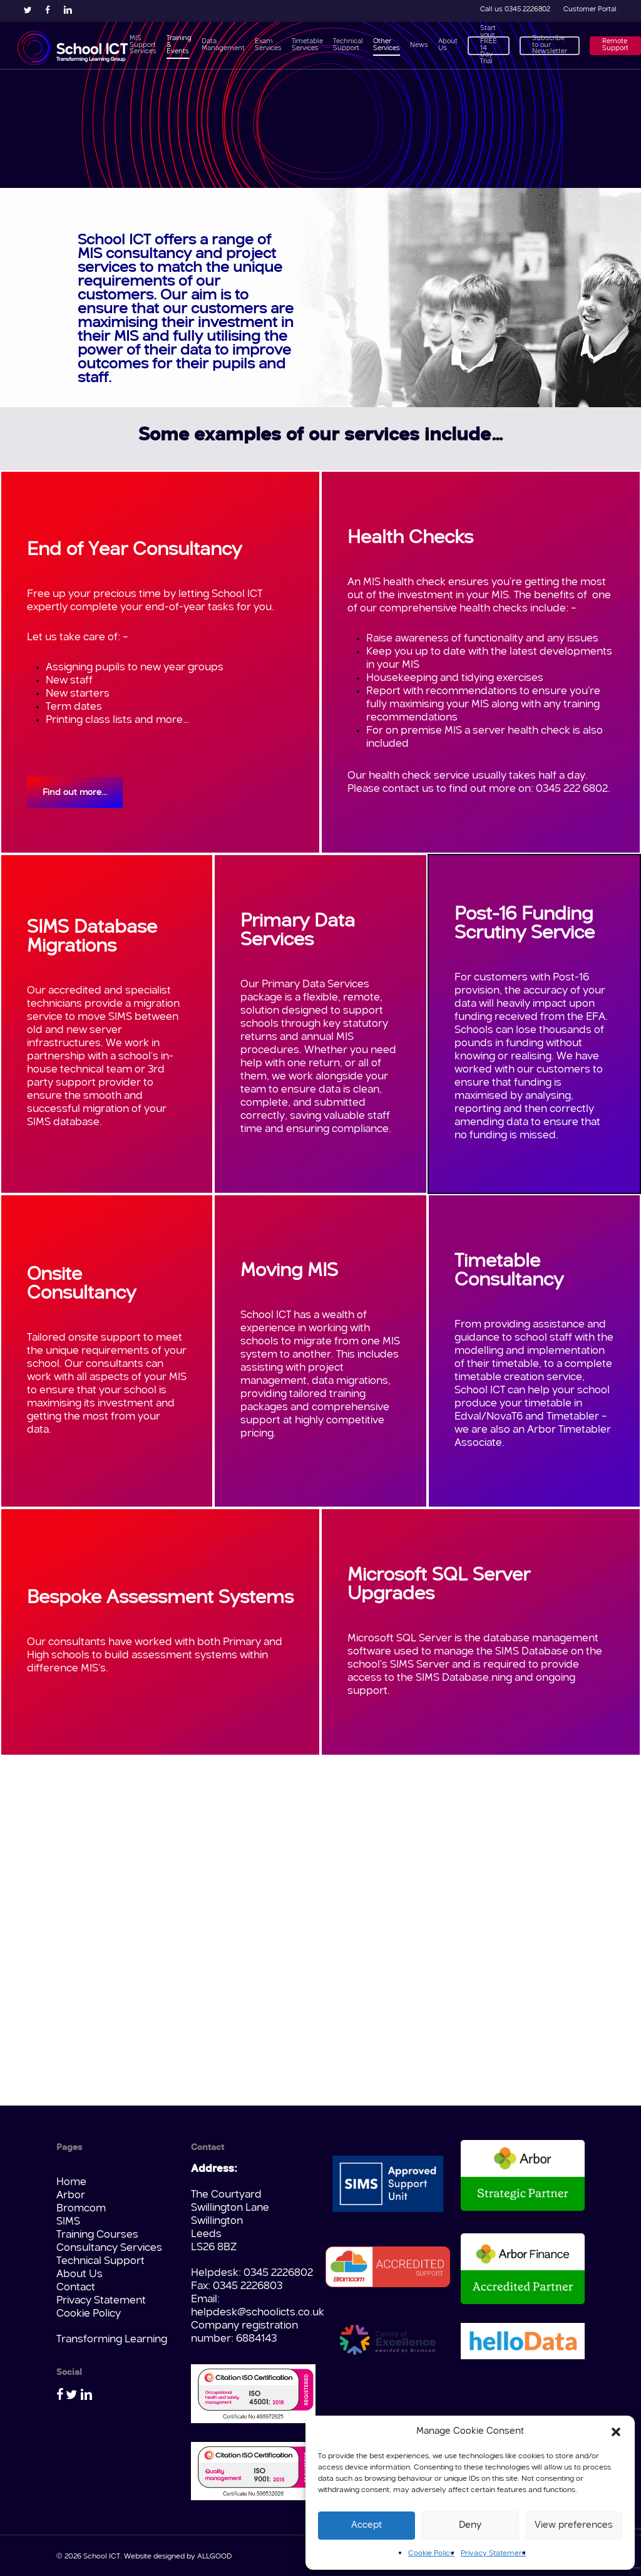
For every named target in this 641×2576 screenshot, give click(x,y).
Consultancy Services (109, 2248)
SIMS (68, 2221)
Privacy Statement (493, 2553)
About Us (79, 2274)
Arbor (70, 2195)
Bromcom (81, 2208)
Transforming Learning (111, 2339)
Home (71, 2182)
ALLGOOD (214, 2556)
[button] (616, 2432)
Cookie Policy (431, 2553)
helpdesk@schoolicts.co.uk (257, 2312)
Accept (366, 2525)
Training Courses (97, 2235)
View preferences (574, 2525)
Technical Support (100, 2261)
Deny (470, 2525)
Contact (75, 2287)
